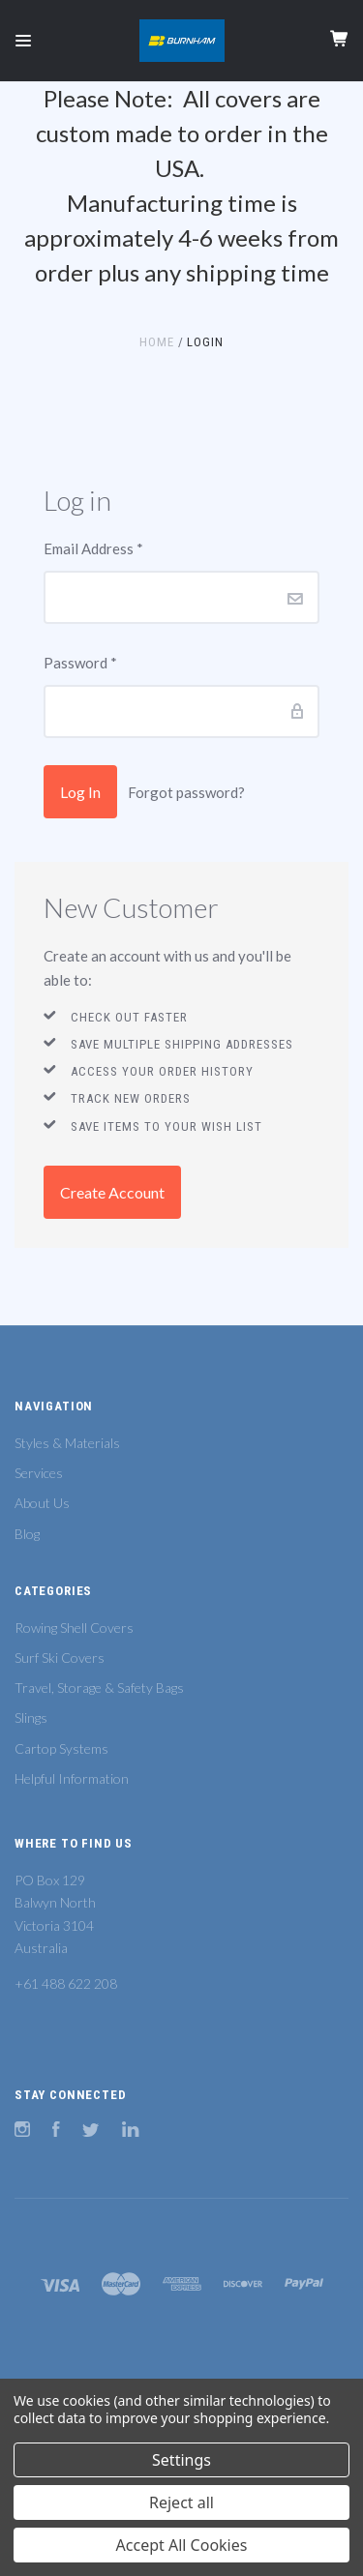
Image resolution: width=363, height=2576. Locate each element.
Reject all (181, 2502)
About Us (42, 1503)
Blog (27, 1533)
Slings (31, 1717)
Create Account (112, 1192)
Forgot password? (186, 792)
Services (39, 1473)
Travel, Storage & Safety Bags (99, 1687)
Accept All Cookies (182, 2545)
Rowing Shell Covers (74, 1627)
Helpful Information (72, 1778)
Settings (181, 2460)
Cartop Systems (61, 1748)
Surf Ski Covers (60, 1657)
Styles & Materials (67, 1443)
